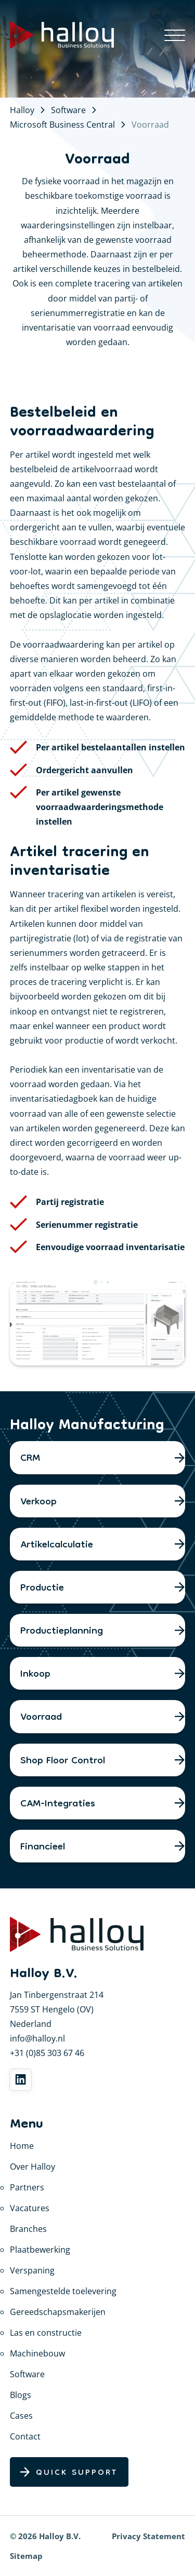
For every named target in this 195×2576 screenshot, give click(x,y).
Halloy (22, 110)
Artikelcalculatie (56, 1545)
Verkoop (38, 1502)
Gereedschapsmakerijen (58, 2312)
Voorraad (41, 1717)
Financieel (42, 1847)
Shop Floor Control (62, 1761)
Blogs (20, 2395)
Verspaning (32, 2270)
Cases (21, 2415)
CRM (30, 1458)
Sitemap (26, 2556)
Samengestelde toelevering (63, 2291)
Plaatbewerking (40, 2249)
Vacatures (29, 2208)
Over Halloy (32, 2166)
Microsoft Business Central (62, 124)
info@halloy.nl (37, 2038)
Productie (42, 1588)
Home (22, 2146)
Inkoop (35, 1674)
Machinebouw (37, 2353)
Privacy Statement (148, 2536)
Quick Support (77, 2473)
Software (68, 110)
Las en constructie (46, 2332)
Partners (27, 2187)
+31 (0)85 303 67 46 (47, 2053)
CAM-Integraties (57, 1804)
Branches (28, 2229)
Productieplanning (61, 1631)
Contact (25, 2436)
